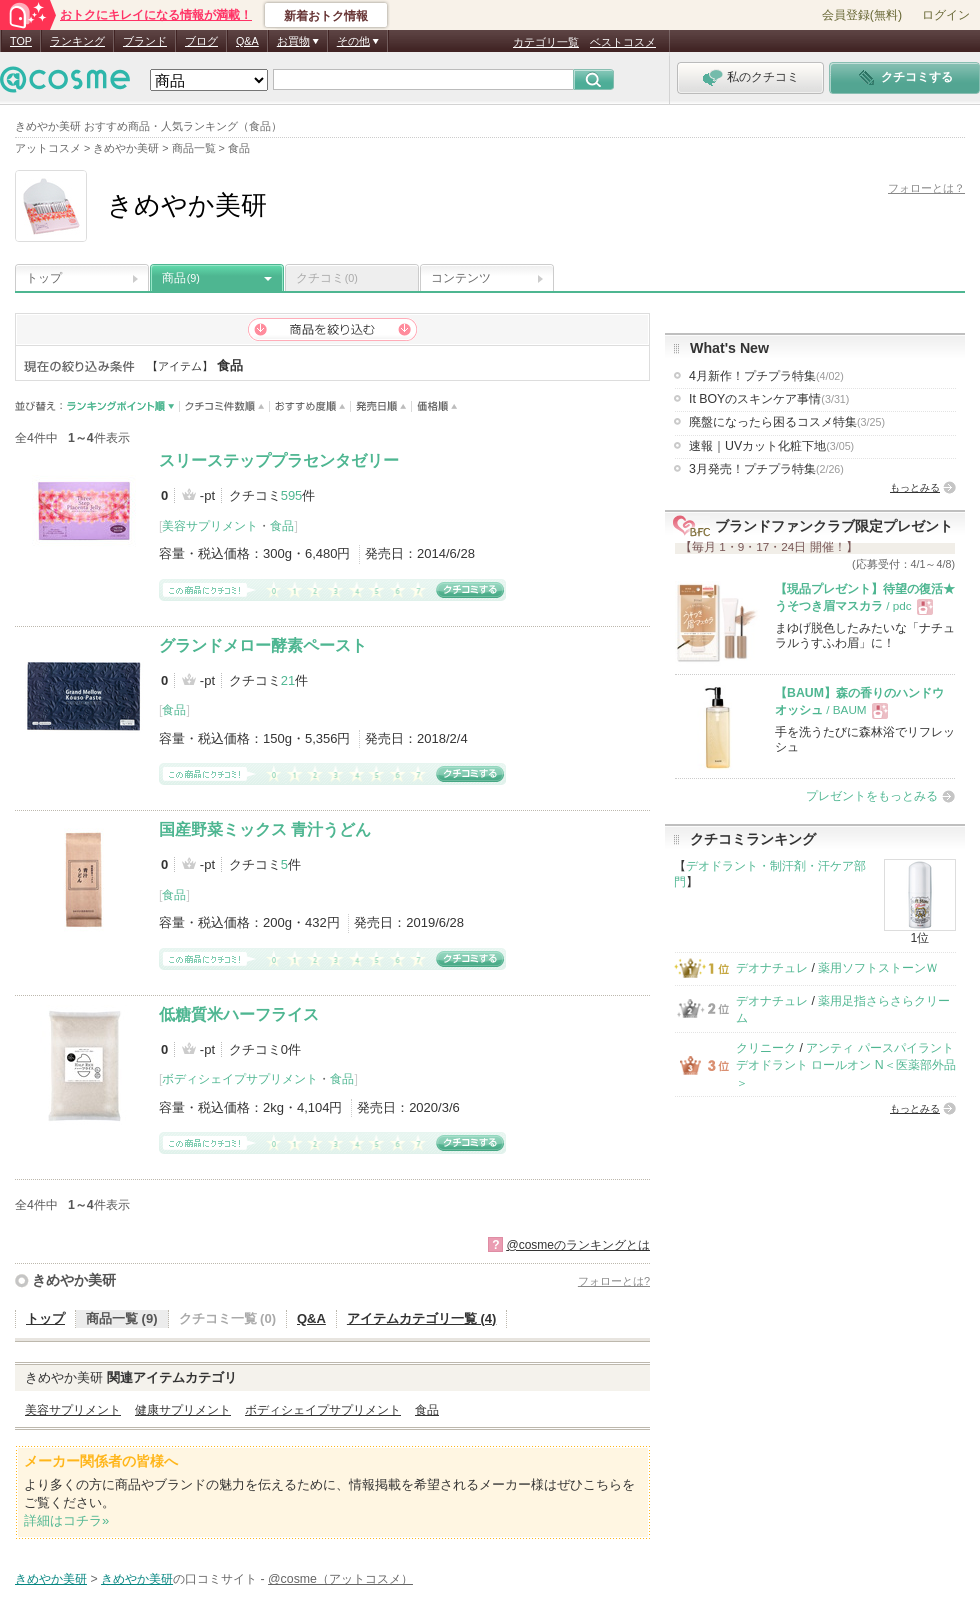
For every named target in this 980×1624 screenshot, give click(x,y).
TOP (21, 41)
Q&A (247, 41)
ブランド (145, 41)
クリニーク (766, 1048)
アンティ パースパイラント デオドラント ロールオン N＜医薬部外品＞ (846, 1065)
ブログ (201, 41)
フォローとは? (614, 1281)
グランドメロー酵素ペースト (263, 645)
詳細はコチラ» (66, 1520)
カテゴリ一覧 (546, 42)
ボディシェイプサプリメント (240, 1079)
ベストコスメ (623, 42)
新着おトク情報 (326, 16)
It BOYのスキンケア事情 (769, 399)
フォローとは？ (926, 188)
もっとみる (915, 487)
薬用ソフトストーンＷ (878, 968)
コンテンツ (461, 278)
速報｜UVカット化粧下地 (771, 446)
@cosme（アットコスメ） (340, 1579)
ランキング (77, 41)
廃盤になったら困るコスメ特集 (787, 422)
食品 (282, 526)
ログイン (946, 15)
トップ (44, 278)
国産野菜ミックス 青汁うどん (265, 829)
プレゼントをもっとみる (872, 796)
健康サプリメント (183, 1410)
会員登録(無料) (862, 15)
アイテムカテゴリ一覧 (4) (422, 1318)
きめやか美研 (74, 1280)
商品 (181, 278)
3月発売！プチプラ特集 (766, 469)
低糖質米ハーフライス (239, 1014)
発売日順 (381, 406)
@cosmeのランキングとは (578, 1245)
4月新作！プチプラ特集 (766, 376)
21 (288, 680)
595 (292, 495)
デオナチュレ (772, 968)
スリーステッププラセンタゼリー (279, 460)
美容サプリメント (210, 526)
